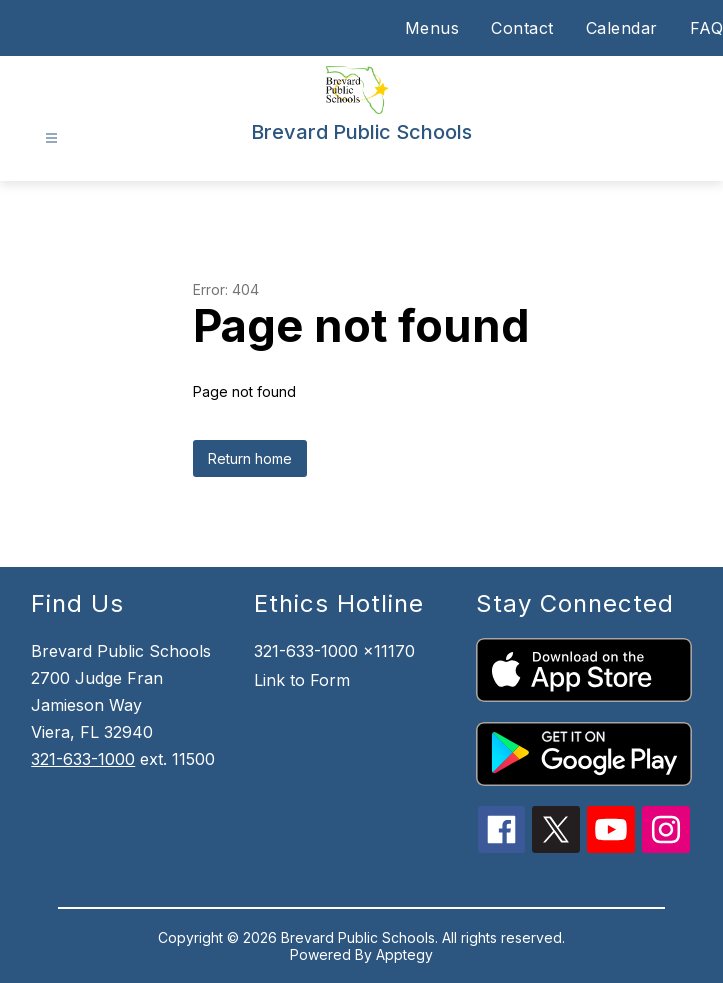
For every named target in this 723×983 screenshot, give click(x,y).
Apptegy (404, 954)
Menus (432, 28)
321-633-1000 (83, 759)
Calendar (622, 28)
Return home (250, 458)
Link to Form (302, 680)
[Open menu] (51, 138)
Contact (522, 28)
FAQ (707, 28)
